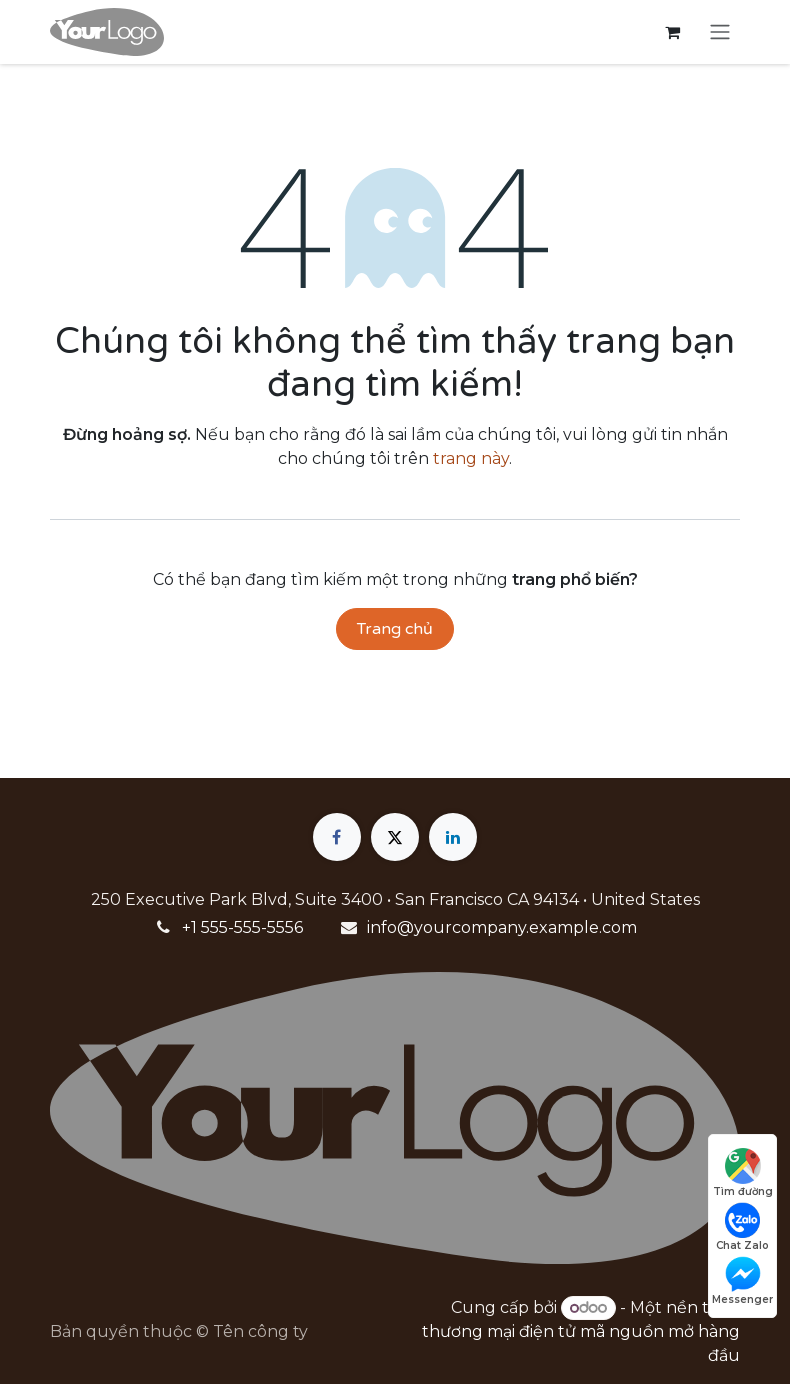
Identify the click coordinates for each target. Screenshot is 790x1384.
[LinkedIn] (453, 837)
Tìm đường (743, 1173)
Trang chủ (395, 629)
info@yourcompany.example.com (502, 927)
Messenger (742, 1281)
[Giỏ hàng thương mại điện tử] (672, 32)
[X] (395, 837)
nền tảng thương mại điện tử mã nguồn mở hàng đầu (581, 1331)
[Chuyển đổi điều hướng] (720, 32)
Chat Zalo (742, 1227)
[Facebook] (337, 837)
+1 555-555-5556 (242, 927)
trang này (471, 458)
